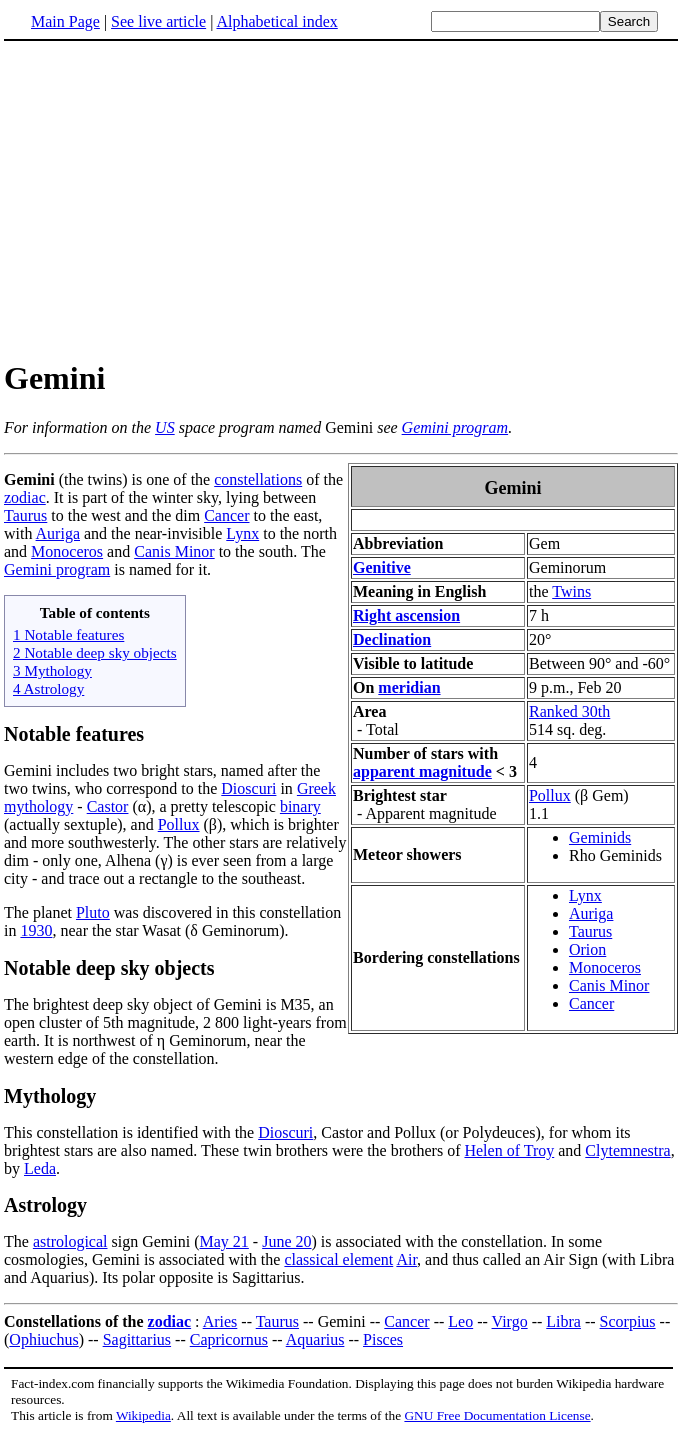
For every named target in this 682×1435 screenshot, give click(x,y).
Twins (571, 591)
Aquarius (315, 1339)
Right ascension (406, 615)
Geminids (600, 837)
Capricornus (229, 1339)
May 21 (224, 1241)
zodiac (25, 497)
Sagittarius (137, 1339)
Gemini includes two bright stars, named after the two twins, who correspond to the (162, 779)
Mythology (50, 1096)
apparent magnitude (422, 771)
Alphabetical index (276, 21)
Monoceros (605, 967)
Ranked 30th (569, 711)
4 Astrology (48, 688)
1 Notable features (68, 634)
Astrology (45, 1205)
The (18, 1241)
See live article (158, 21)
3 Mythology (52, 670)
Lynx (585, 895)
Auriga (591, 913)
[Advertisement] (341, 199)
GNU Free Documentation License (497, 1415)
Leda (40, 1168)
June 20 (286, 1241)
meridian (409, 687)
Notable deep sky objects (109, 968)
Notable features (74, 734)
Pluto (93, 912)
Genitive (382, 567)
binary (300, 806)
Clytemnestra (627, 1150)
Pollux (550, 795)
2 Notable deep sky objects (95, 652)
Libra (563, 1321)
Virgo (510, 1321)
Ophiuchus (43, 1339)
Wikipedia (143, 1415)
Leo (460, 1321)
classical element (338, 1259)
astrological (70, 1241)
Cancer (591, 1003)
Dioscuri (248, 788)
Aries (220, 1321)
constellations (258, 479)
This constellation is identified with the (131, 1132)
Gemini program (455, 427)
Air (406, 1259)
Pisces (383, 1339)
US (165, 427)
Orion (587, 949)
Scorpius (628, 1321)
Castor (108, 806)
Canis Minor (609, 985)
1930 (36, 930)
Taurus (590, 931)
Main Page (65, 21)
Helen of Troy (509, 1150)
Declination (392, 639)
